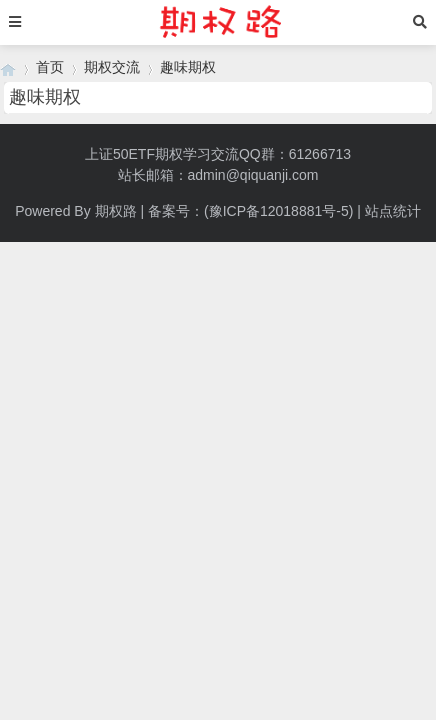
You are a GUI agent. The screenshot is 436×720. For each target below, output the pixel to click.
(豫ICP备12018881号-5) (278, 211)
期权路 (116, 211)
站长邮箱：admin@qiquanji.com (218, 175)
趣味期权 (188, 67)
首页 (50, 67)
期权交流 (112, 67)
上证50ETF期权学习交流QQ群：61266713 (218, 154)
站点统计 (393, 211)
